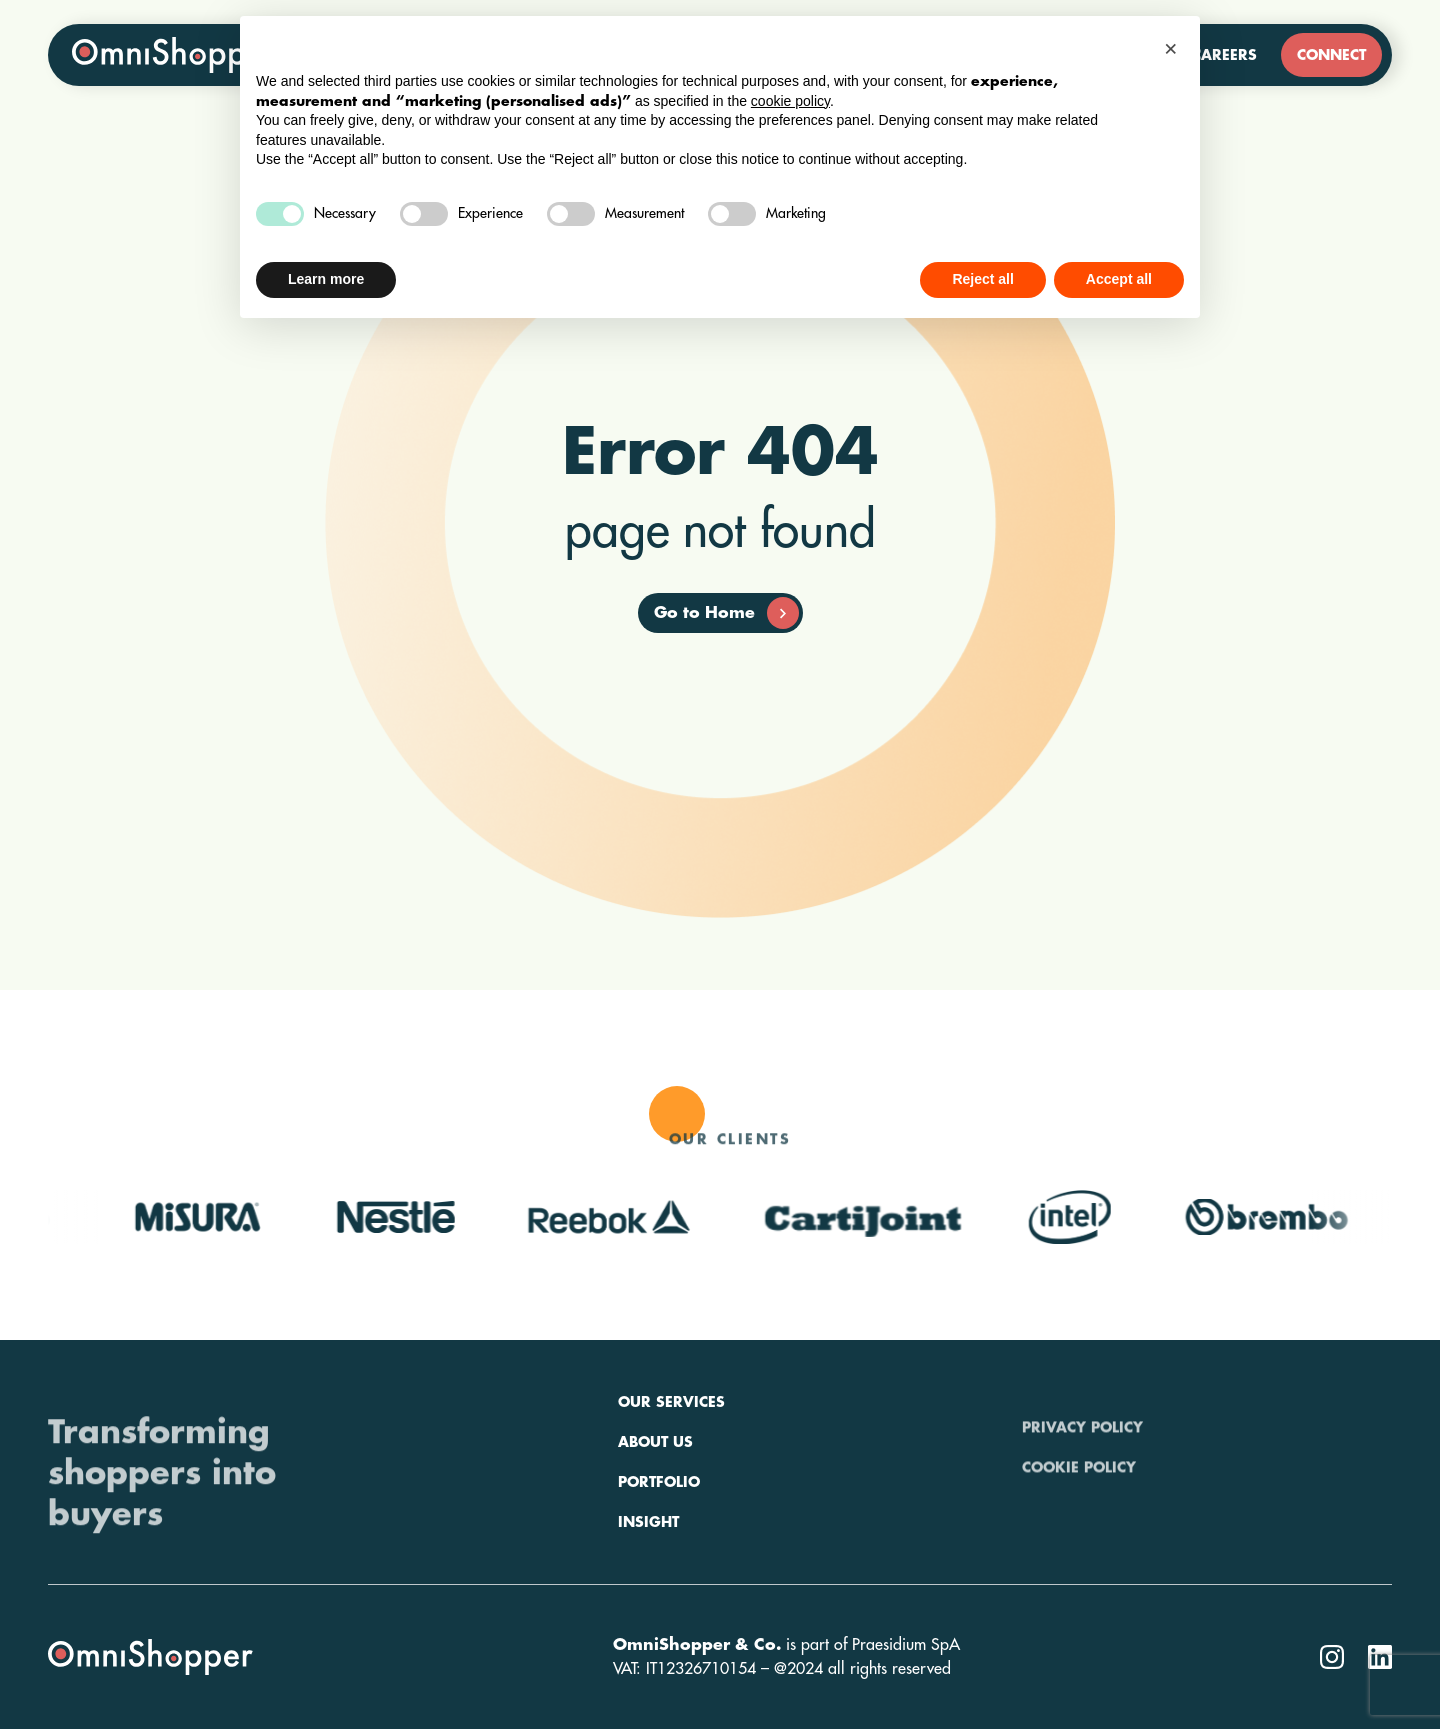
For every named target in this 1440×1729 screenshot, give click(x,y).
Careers (1224, 55)
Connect (1331, 55)
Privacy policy (1082, 1458)
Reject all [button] (982, 279)
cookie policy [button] (790, 101)
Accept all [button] (1119, 279)
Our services (671, 1458)
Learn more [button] (326, 279)
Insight (648, 1578)
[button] (1174, 48)
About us (655, 1498)
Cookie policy (1079, 1498)
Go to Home (726, 613)
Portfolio (659, 1538)
